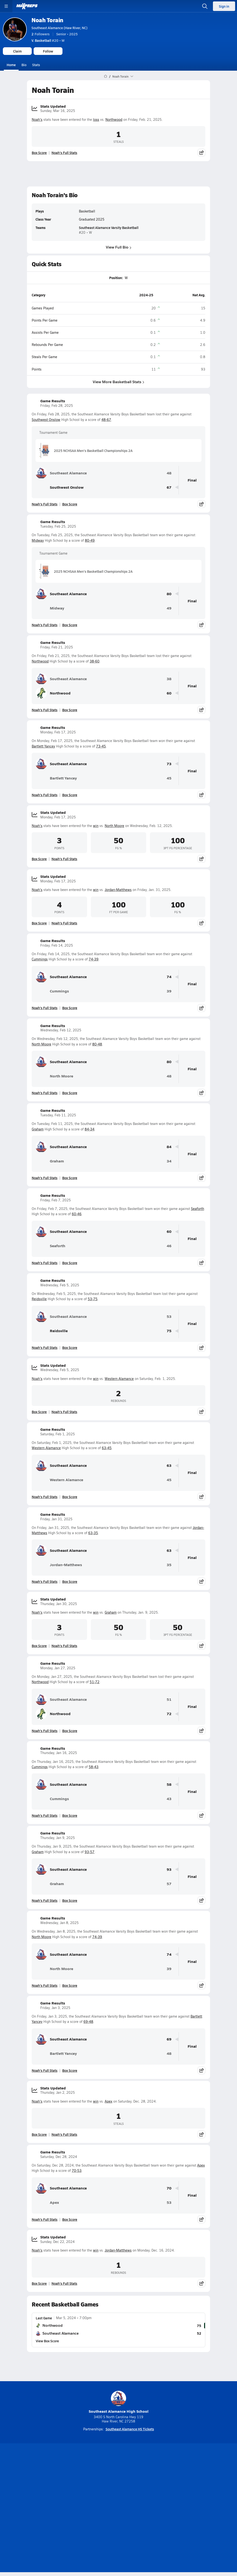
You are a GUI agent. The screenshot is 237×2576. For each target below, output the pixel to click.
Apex (108, 2101)
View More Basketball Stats (118, 381)
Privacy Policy (129, 2503)
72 (169, 1713)
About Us (105, 2495)
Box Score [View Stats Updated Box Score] (39, 152)
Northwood (113, 119)
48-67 (106, 419)
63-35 (93, 1533)
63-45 (107, 1448)
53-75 (93, 1299)
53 (169, 1316)
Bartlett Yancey (43, 746)
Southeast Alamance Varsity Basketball (109, 227)
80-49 (90, 540)
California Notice (132, 2511)
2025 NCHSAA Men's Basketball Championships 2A (86, 450)
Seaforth (197, 1208)
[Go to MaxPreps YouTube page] (101, 2482)
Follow (48, 51)
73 (169, 763)
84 (169, 1146)
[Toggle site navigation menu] (6, 6)
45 (169, 778)
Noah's (37, 119)
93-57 (89, 1852)
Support (118, 2524)
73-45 (101, 746)
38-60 (94, 661)
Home (11, 64)
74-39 (93, 959)
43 (169, 1798)
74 (169, 976)
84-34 (89, 1129)
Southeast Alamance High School (119, 2402)
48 (169, 473)
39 (169, 991)
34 (169, 1161)
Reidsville (39, 1299)
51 (169, 1699)
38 (169, 678)
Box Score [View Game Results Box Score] (69, 504)
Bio (23, 64)
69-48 (88, 2021)
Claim (17, 51)
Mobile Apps (129, 2495)
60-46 (77, 1214)
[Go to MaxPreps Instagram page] (118, 2482)
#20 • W (48, 40)
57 (169, 1883)
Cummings (40, 959)
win (95, 825)
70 (169, 2188)
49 (169, 608)
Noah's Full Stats (64, 152)
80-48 (97, 1044)
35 (169, 1564)
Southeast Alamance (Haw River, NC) (59, 28)
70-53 (77, 2170)
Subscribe (104, 2503)
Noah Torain (47, 20)
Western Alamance (119, 1378)
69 (169, 2039)
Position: (116, 277)
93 (169, 1869)
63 (169, 1465)
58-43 (93, 1767)
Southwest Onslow (46, 419)
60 (169, 693)
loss (96, 119)
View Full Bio (118, 247)
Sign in (224, 6)
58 (169, 1784)
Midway (38, 540)
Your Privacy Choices (118, 2518)
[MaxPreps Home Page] (105, 76)
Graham (38, 1129)
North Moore (114, 825)
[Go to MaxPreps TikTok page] (84, 2482)
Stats (36, 64)
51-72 (94, 1682)
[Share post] (201, 152)
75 (169, 1330)
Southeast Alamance (61, 473)
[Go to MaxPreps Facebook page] (153, 2482)
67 (169, 487)
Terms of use (100, 2511)
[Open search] (205, 6)
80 (169, 593)
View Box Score (47, 2340)
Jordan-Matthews (118, 889)
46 (169, 1245)
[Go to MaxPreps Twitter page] (135, 2482)
